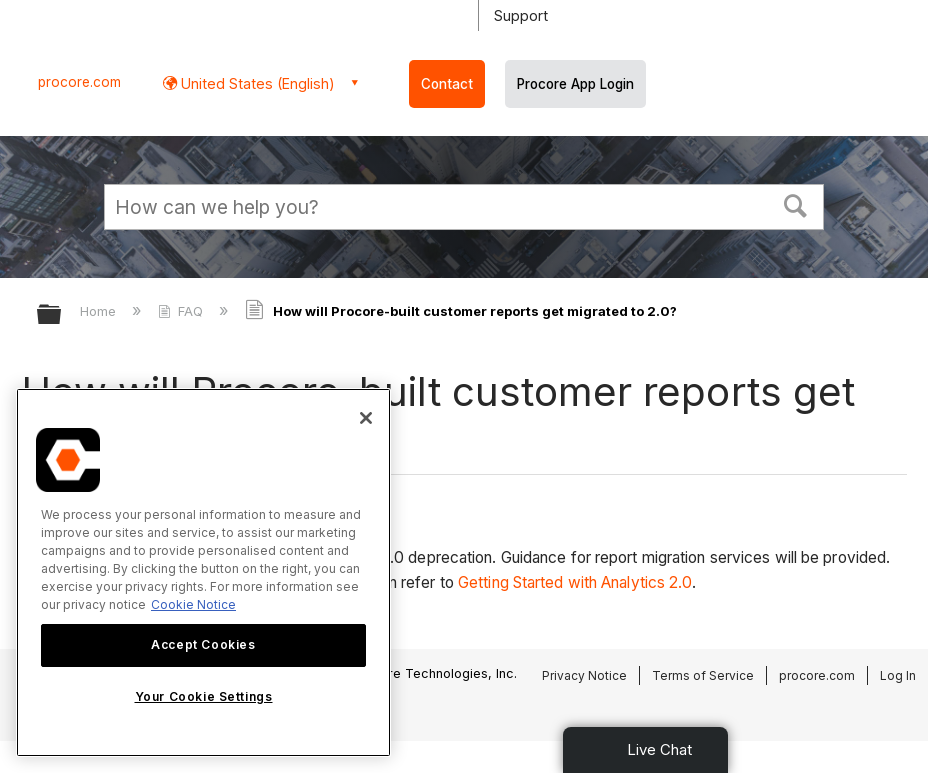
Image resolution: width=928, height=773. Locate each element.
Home (100, 311)
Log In (898, 675)
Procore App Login (575, 84)
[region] (203, 572)
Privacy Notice (584, 675)
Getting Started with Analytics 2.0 (575, 582)
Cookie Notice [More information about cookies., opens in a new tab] (193, 604)
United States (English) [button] (256, 83)
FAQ (182, 311)
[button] (796, 204)
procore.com (79, 82)
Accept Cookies (203, 644)
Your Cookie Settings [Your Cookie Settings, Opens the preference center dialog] (204, 696)
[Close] (366, 418)
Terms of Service (703, 675)
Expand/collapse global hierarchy (62, 315)
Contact (447, 84)
